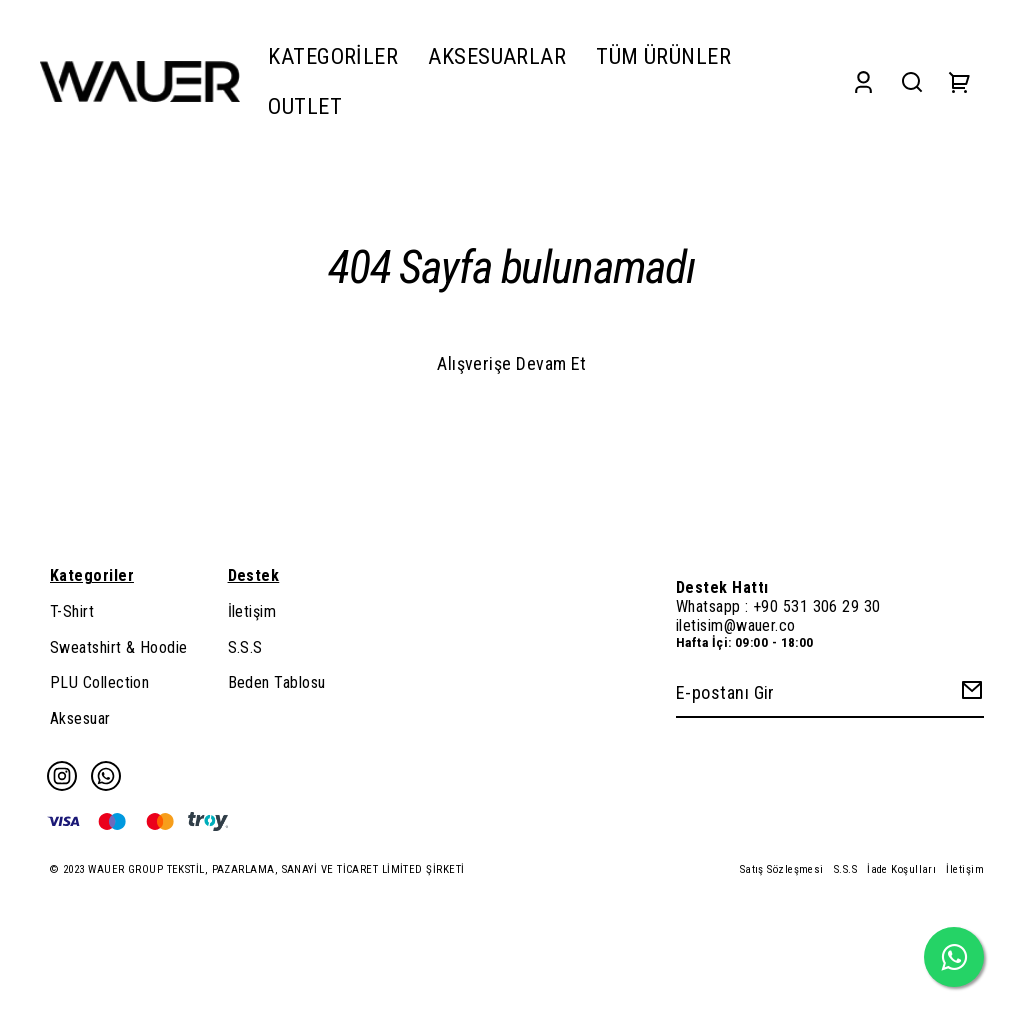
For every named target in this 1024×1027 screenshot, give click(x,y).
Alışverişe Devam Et (512, 363)
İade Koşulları (901, 869)
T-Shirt (72, 611)
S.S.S (245, 647)
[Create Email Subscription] (969, 694)
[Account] (863, 81)
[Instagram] (62, 776)
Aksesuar (80, 718)
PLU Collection (99, 682)
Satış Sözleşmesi (782, 869)
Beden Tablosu (277, 682)
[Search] (912, 81)
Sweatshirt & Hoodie (119, 647)
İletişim (252, 611)
